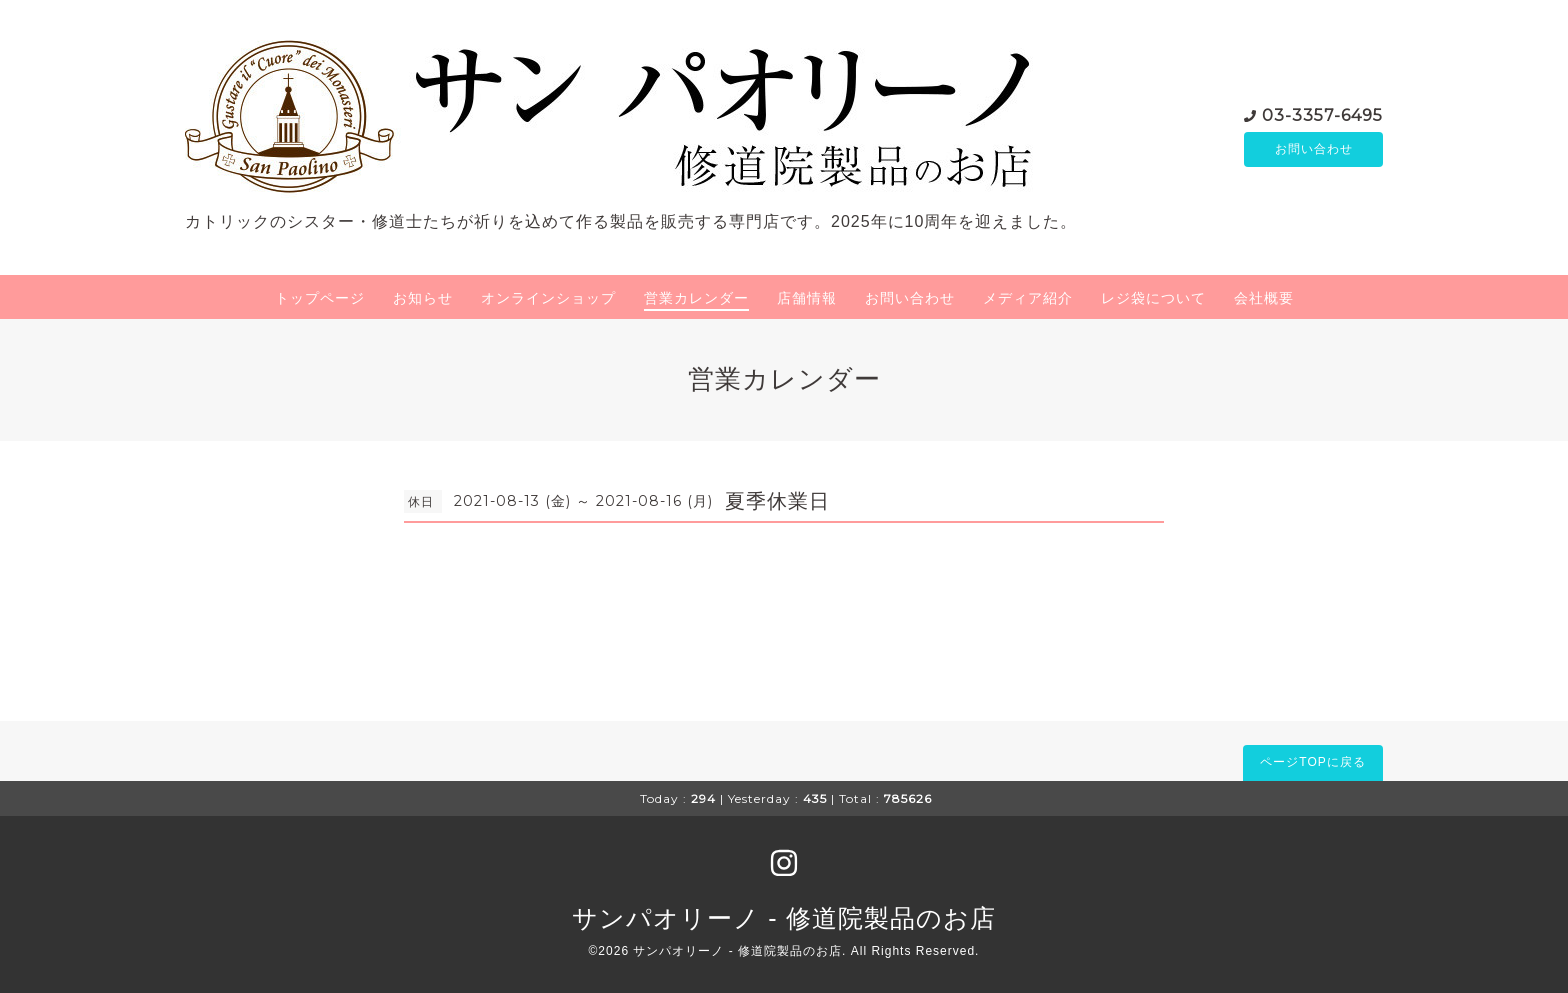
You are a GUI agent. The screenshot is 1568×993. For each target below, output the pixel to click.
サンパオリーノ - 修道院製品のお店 (783, 918)
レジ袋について (1153, 298)
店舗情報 (807, 298)
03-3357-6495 (1322, 113)
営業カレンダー (696, 298)
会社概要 (1264, 298)
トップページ (320, 298)
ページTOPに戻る (1312, 762)
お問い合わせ (1314, 149)
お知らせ (423, 298)
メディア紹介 (1028, 298)
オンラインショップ (548, 298)
